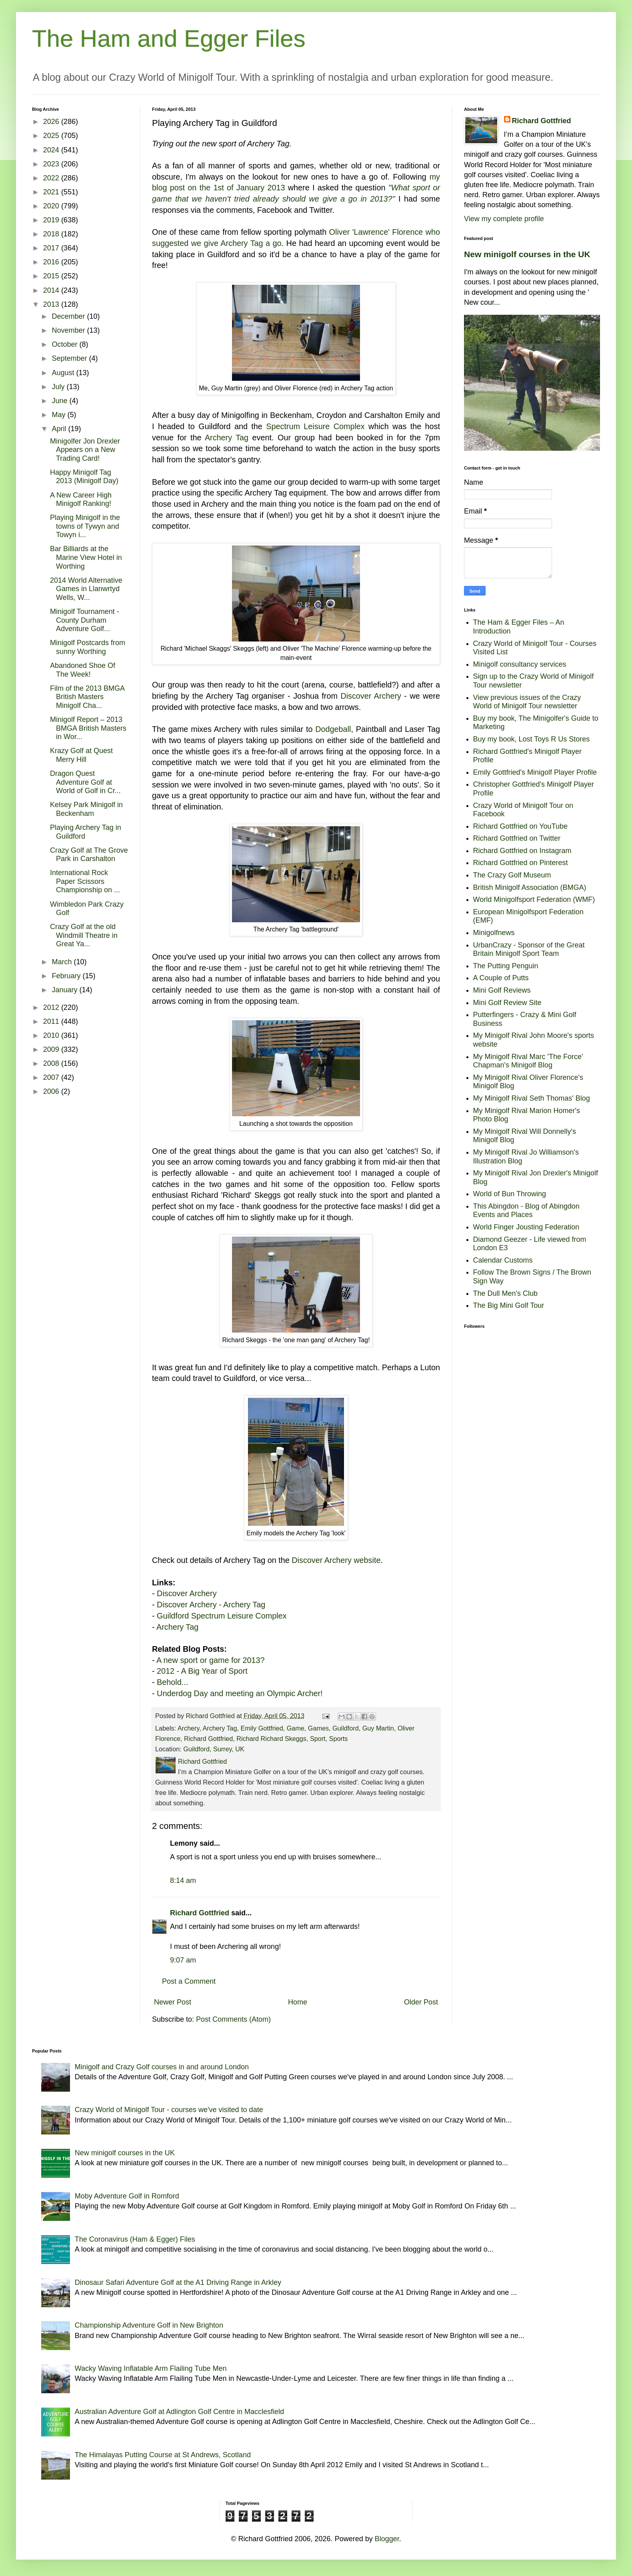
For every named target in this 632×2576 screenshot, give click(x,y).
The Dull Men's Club (505, 1293)
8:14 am (183, 1881)
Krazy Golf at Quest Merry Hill (81, 755)
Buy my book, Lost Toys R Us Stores (531, 739)
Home (297, 2002)
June (60, 401)
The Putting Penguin (505, 966)
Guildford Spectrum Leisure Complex (221, 1615)
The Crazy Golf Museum (512, 875)
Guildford (345, 1728)
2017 (52, 248)
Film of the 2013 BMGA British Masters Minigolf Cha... (87, 696)
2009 (52, 1049)
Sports (338, 1738)
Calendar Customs (503, 1260)
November (69, 330)
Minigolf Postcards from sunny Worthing (87, 647)
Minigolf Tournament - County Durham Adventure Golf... (84, 620)
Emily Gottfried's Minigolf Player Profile (535, 772)
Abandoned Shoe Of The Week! (82, 669)
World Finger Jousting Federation (526, 1227)
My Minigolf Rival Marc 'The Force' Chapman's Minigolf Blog (528, 1061)
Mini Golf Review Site (507, 1003)
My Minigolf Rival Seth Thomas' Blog (531, 1098)
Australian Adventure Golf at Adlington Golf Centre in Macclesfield (179, 2412)
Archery (189, 1728)
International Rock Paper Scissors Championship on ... (85, 881)
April (60, 429)
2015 (52, 276)
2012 (52, 1007)
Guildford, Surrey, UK (213, 1749)
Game (295, 1728)
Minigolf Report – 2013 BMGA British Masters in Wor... (88, 728)
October (65, 344)
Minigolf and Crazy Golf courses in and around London (162, 2067)
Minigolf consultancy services (519, 664)
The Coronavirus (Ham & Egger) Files (135, 2239)
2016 (52, 262)
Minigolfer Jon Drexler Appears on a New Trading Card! (85, 449)
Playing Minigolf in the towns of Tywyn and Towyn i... (85, 526)
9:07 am (183, 1960)
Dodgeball (333, 729)
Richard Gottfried (208, 1738)
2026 (52, 122)
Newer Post (172, 2002)
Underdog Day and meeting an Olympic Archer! (240, 1693)
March (63, 962)
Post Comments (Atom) (233, 2019)
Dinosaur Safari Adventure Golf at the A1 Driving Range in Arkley (178, 2282)
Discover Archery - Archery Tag (211, 1604)
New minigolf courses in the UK (527, 254)
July (59, 387)
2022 (52, 178)
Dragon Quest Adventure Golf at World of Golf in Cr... (85, 782)
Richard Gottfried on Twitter (517, 838)
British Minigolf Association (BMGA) (529, 887)
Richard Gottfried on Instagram (522, 851)
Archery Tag (226, 437)
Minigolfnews (494, 933)
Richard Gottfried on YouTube (520, 826)
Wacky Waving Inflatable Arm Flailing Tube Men (151, 2368)
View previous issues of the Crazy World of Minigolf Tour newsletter (527, 701)
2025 (52, 136)
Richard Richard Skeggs (271, 1738)
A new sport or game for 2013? (210, 1660)
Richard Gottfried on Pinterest (520, 863)
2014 (52, 290)
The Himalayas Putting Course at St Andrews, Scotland (163, 2455)
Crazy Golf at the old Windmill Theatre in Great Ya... (84, 935)
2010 (52, 1035)
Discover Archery (370, 695)
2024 (52, 150)
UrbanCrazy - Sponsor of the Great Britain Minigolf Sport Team (529, 949)
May (59, 415)
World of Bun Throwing (509, 1194)
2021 (52, 192)
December (69, 316)
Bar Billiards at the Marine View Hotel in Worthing (86, 557)
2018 (52, 234)
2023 (52, 164)
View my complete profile (504, 219)
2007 (52, 1077)
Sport (318, 1738)
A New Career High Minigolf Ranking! (81, 499)
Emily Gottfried (262, 1728)
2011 (52, 1021)
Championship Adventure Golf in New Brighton (149, 2325)
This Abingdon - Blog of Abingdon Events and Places (526, 1210)
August (64, 373)
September (70, 358)
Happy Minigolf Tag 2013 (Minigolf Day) (84, 476)
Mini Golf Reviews (502, 990)
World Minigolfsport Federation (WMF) (534, 899)
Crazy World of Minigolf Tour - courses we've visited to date (169, 2110)
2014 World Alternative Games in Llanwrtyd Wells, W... (86, 589)
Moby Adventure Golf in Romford (127, 2196)
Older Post (421, 2002)
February (67, 976)
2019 (52, 220)
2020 (52, 206)
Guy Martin (378, 1728)
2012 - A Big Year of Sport (202, 1671)
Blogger (387, 2539)
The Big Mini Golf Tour (508, 1305)
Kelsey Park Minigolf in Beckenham (86, 809)
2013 (52, 304)
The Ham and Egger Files (169, 38)
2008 (52, 1063)
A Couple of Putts (501, 978)
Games (318, 1728)
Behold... (172, 1682)
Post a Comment (189, 1981)
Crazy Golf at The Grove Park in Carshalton (89, 854)
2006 (52, 1091)
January (65, 990)
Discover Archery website (336, 1560)
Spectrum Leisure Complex (315, 426)
